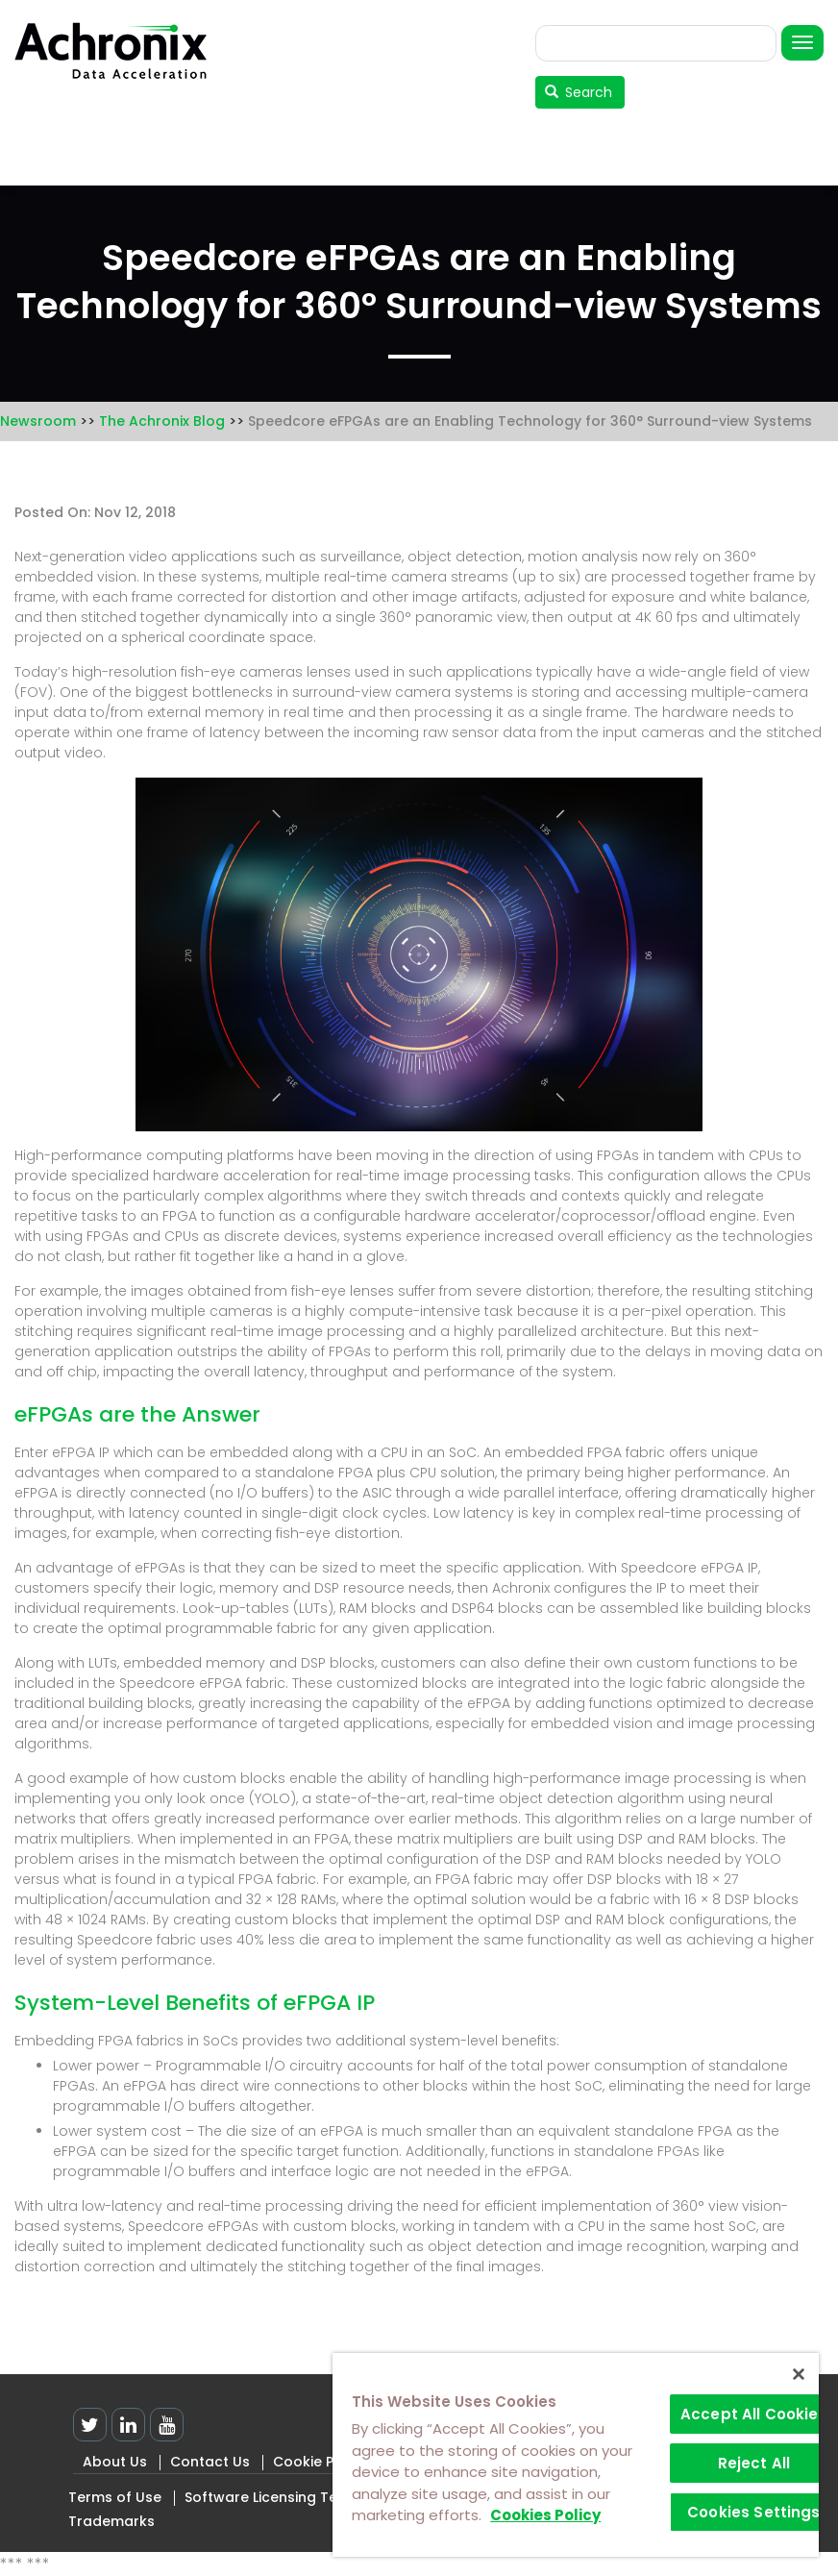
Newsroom (38, 421)
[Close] (798, 2374)
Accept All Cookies (753, 2414)
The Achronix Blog (162, 421)
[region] (576, 2455)
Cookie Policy (319, 2461)
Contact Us (210, 2461)
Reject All (754, 2463)
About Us (115, 2461)
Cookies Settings (753, 2512)
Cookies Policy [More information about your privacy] (545, 2515)
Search (579, 92)
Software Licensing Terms (274, 2497)
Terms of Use (114, 2497)
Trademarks (111, 2521)
